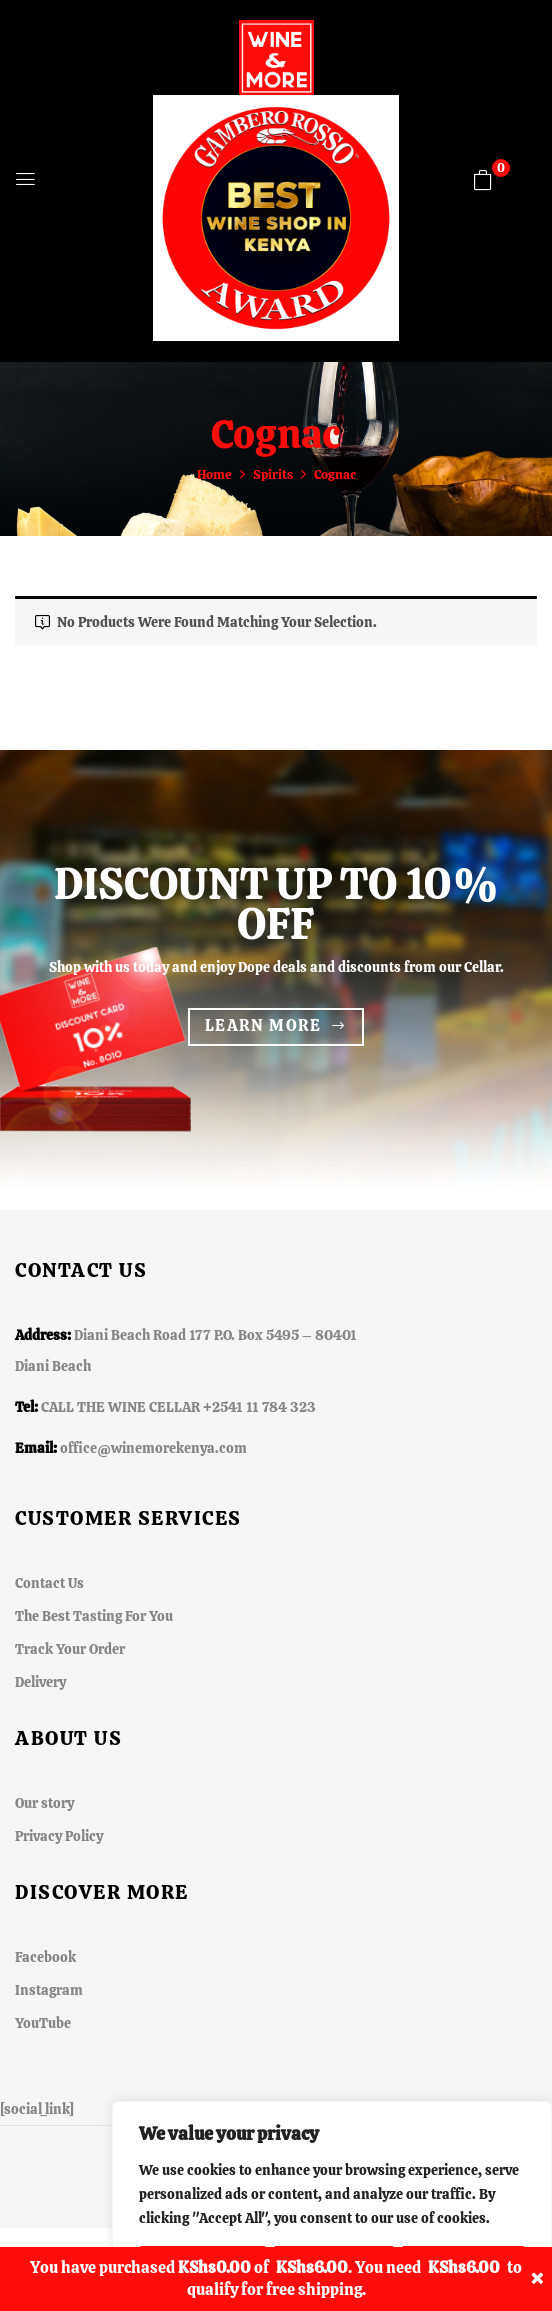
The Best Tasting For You (94, 1616)
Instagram (49, 1990)
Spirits (273, 474)
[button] (483, 180)
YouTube (43, 2023)
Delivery (40, 1682)
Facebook (45, 1957)
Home (214, 474)
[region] (332, 2206)
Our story (44, 1803)
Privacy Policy (59, 1836)
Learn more (263, 1025)
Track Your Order (70, 1649)
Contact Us (49, 1583)
